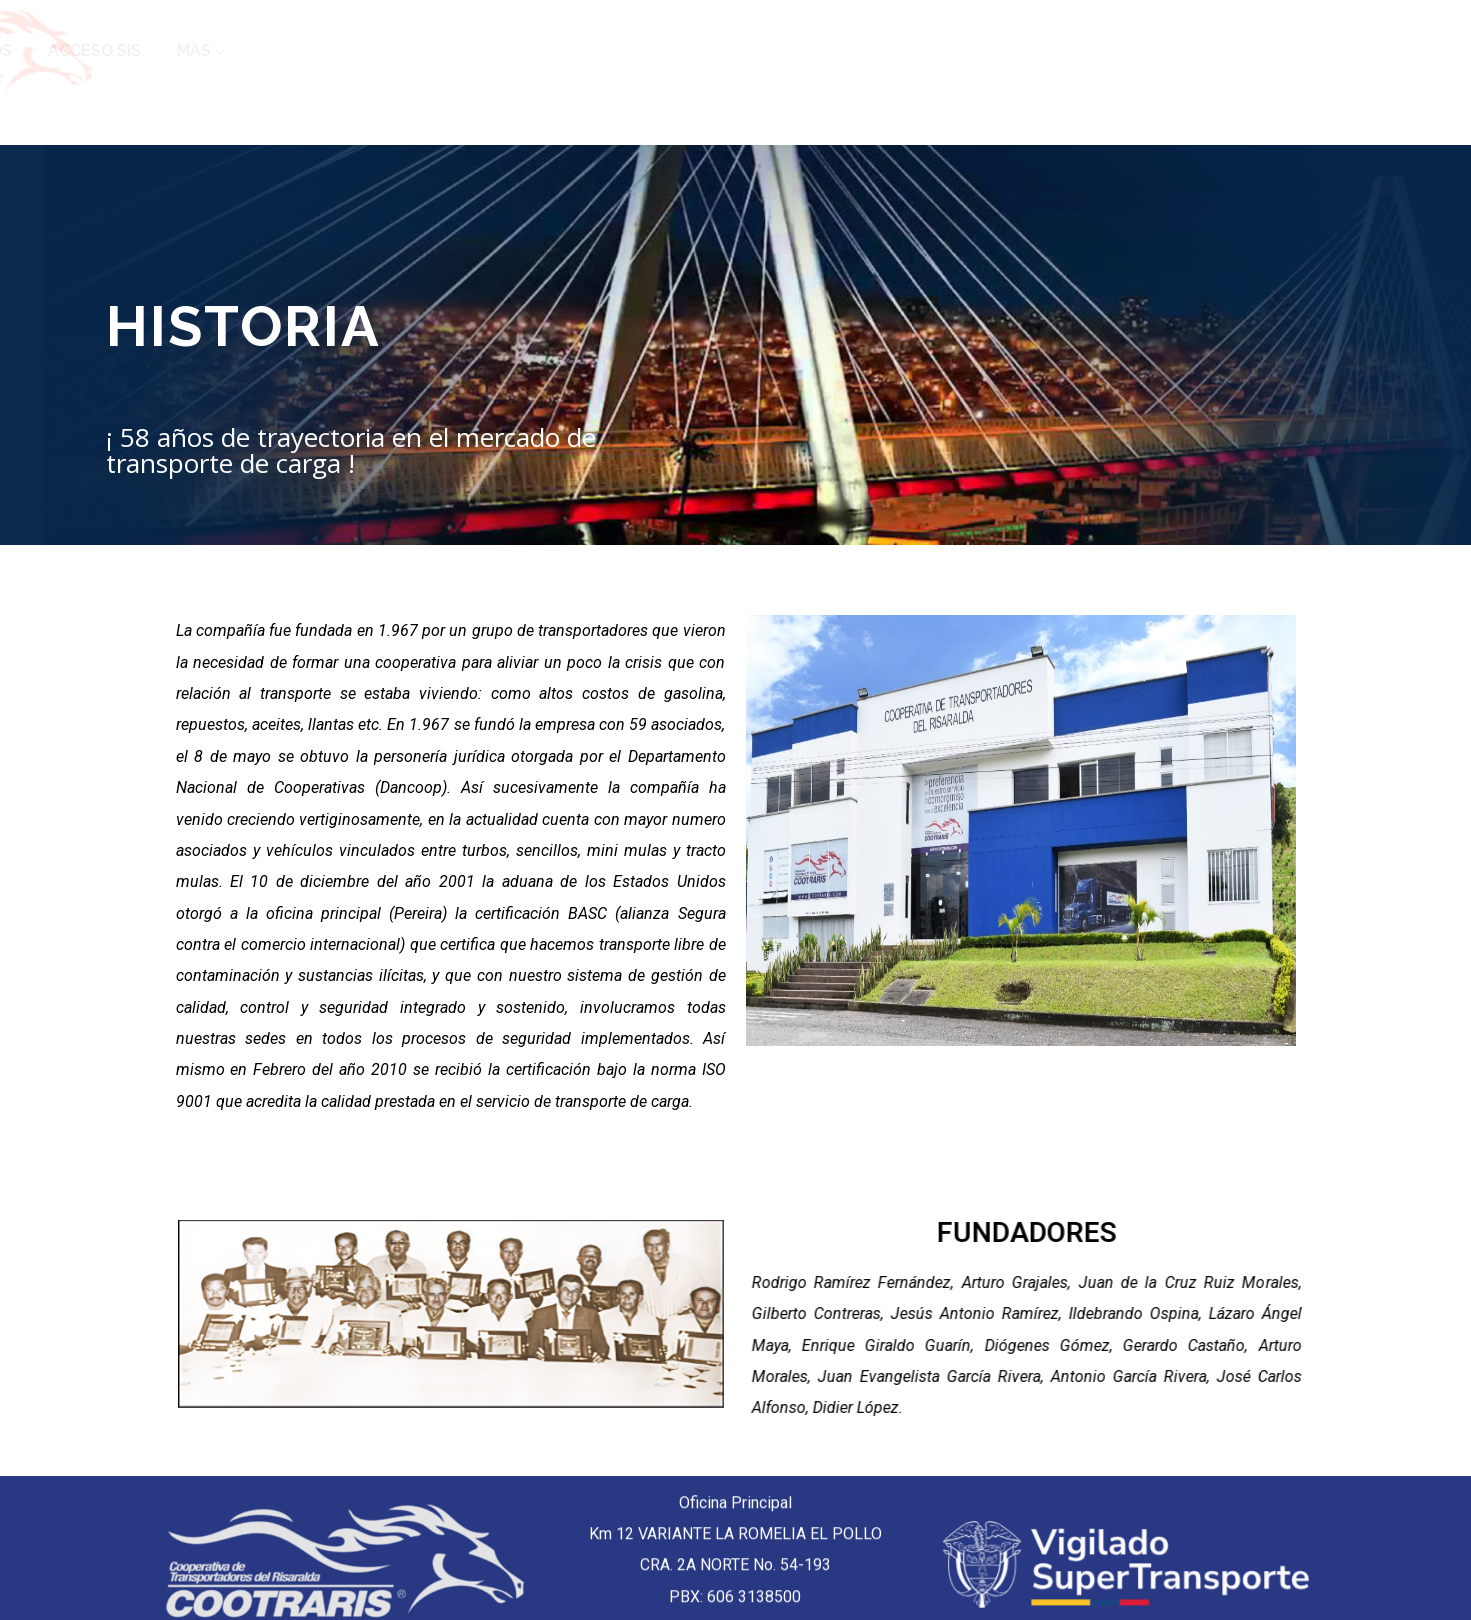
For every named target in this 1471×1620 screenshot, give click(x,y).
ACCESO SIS (1299, 50)
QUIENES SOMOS (597, 50)
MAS (1399, 50)
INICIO (472, 50)
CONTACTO (758, 50)
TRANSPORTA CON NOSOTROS (1096, 50)
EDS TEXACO (889, 50)
